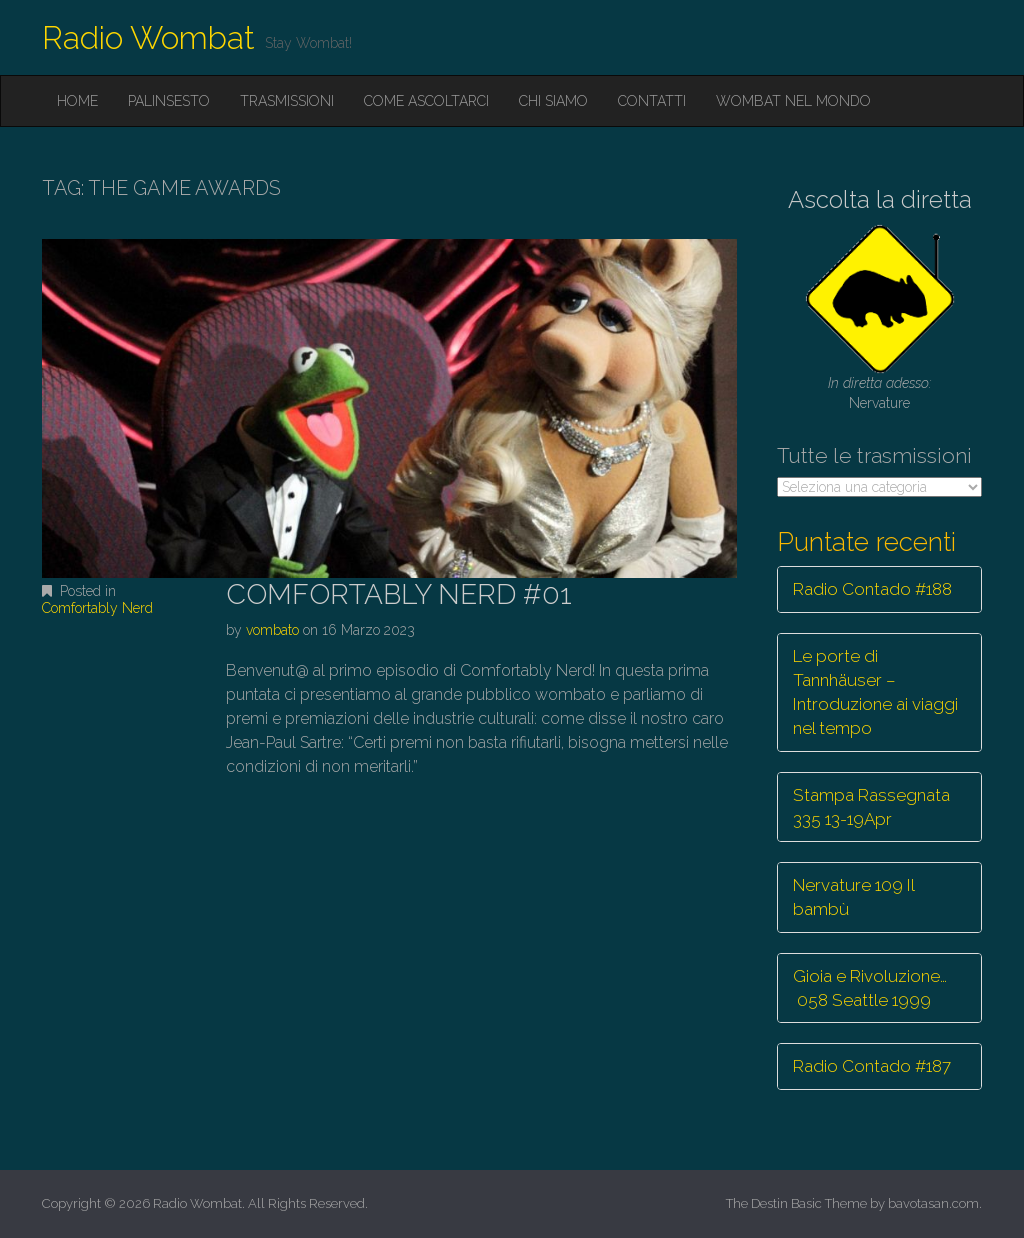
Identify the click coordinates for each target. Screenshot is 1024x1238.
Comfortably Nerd (97, 608)
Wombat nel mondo (793, 101)
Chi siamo (553, 101)
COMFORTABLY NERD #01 (399, 594)
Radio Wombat (148, 37)
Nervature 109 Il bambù (854, 897)
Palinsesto (169, 101)
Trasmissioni (287, 101)
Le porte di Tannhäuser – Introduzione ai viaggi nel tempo (875, 692)
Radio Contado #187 (872, 1066)
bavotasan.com (933, 1203)
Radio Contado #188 (872, 589)
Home (77, 101)
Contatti (652, 101)
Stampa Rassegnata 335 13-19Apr (871, 807)
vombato (272, 630)
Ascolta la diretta (880, 199)
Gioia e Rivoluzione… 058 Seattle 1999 (870, 988)
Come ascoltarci (426, 101)
